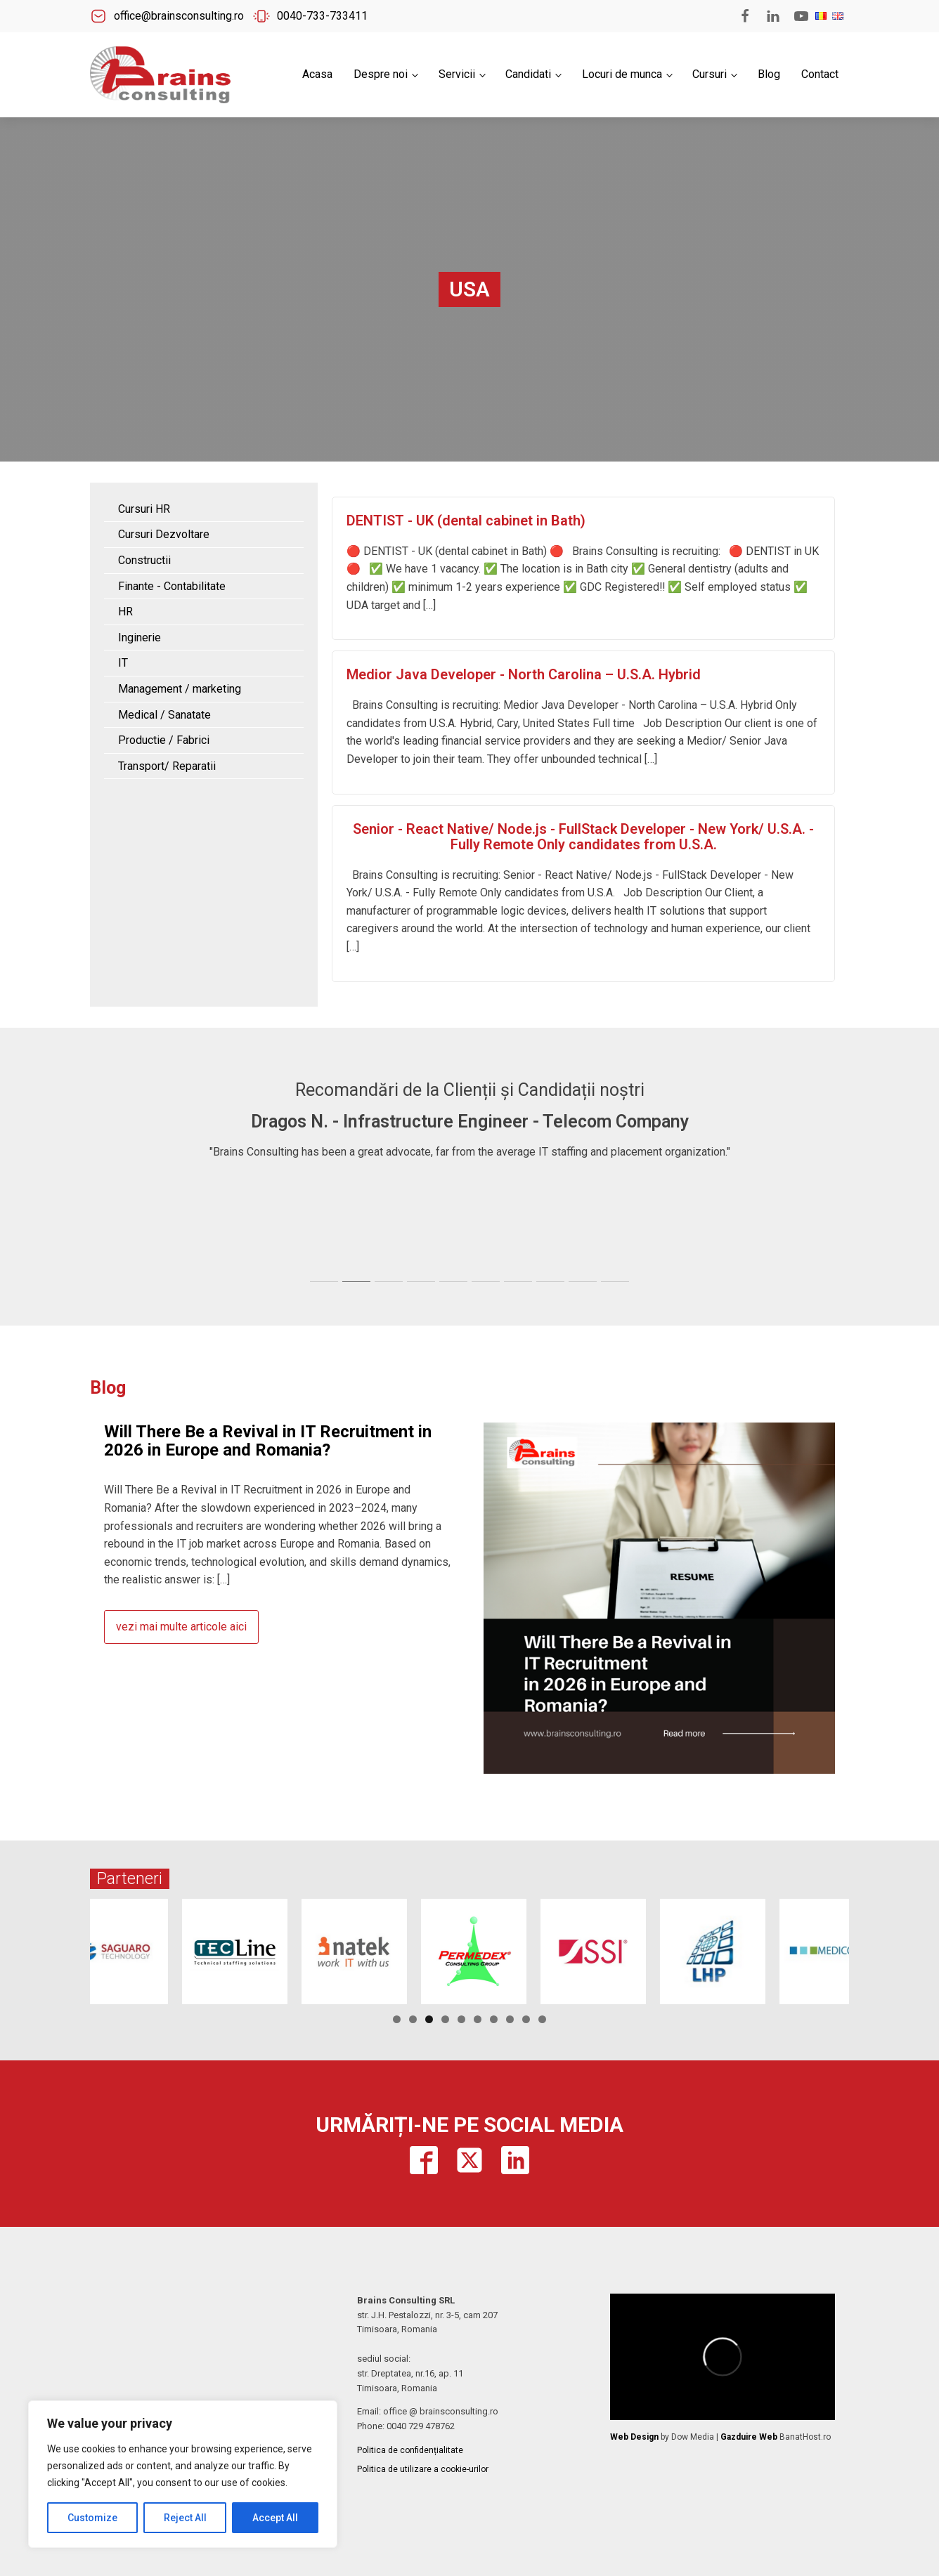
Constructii (144, 560)
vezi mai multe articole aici (181, 1626)
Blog (769, 74)
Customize (92, 2517)
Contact (819, 74)
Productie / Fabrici (163, 740)
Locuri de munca (622, 74)
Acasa (317, 74)
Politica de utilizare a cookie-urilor (422, 2469)
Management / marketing (179, 688)
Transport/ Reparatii (167, 766)
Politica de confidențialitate (410, 2450)
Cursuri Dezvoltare (163, 534)
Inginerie (139, 637)
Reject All (185, 2517)
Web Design (634, 2437)
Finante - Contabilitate (172, 586)
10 (542, 2019)
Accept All (275, 2517)
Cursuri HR (144, 509)
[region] (182, 2474)
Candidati (528, 74)
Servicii (457, 74)
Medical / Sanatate (164, 714)
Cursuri (709, 74)
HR (125, 611)
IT (123, 662)
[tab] (324, 1281)
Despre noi (381, 74)
